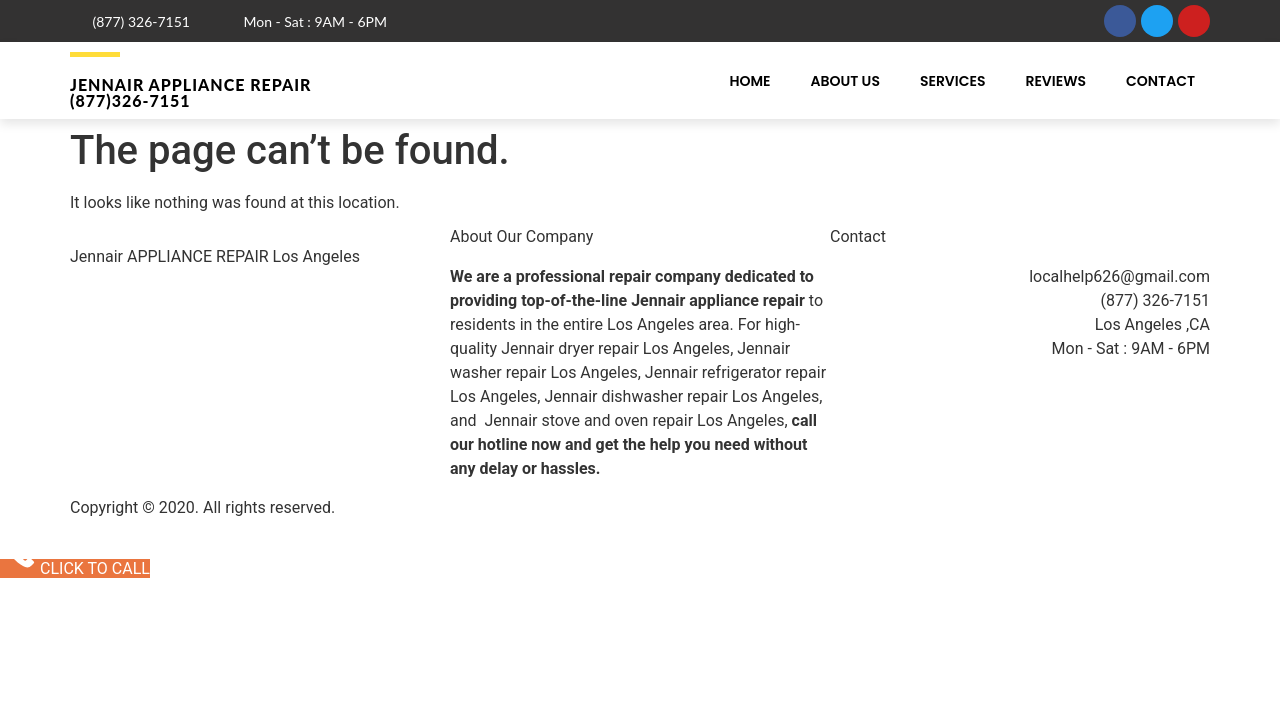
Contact (1160, 81)
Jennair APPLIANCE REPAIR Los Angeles (215, 256)
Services (953, 81)
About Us (844, 81)
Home (749, 81)
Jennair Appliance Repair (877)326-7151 (190, 92)
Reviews (1055, 81)
